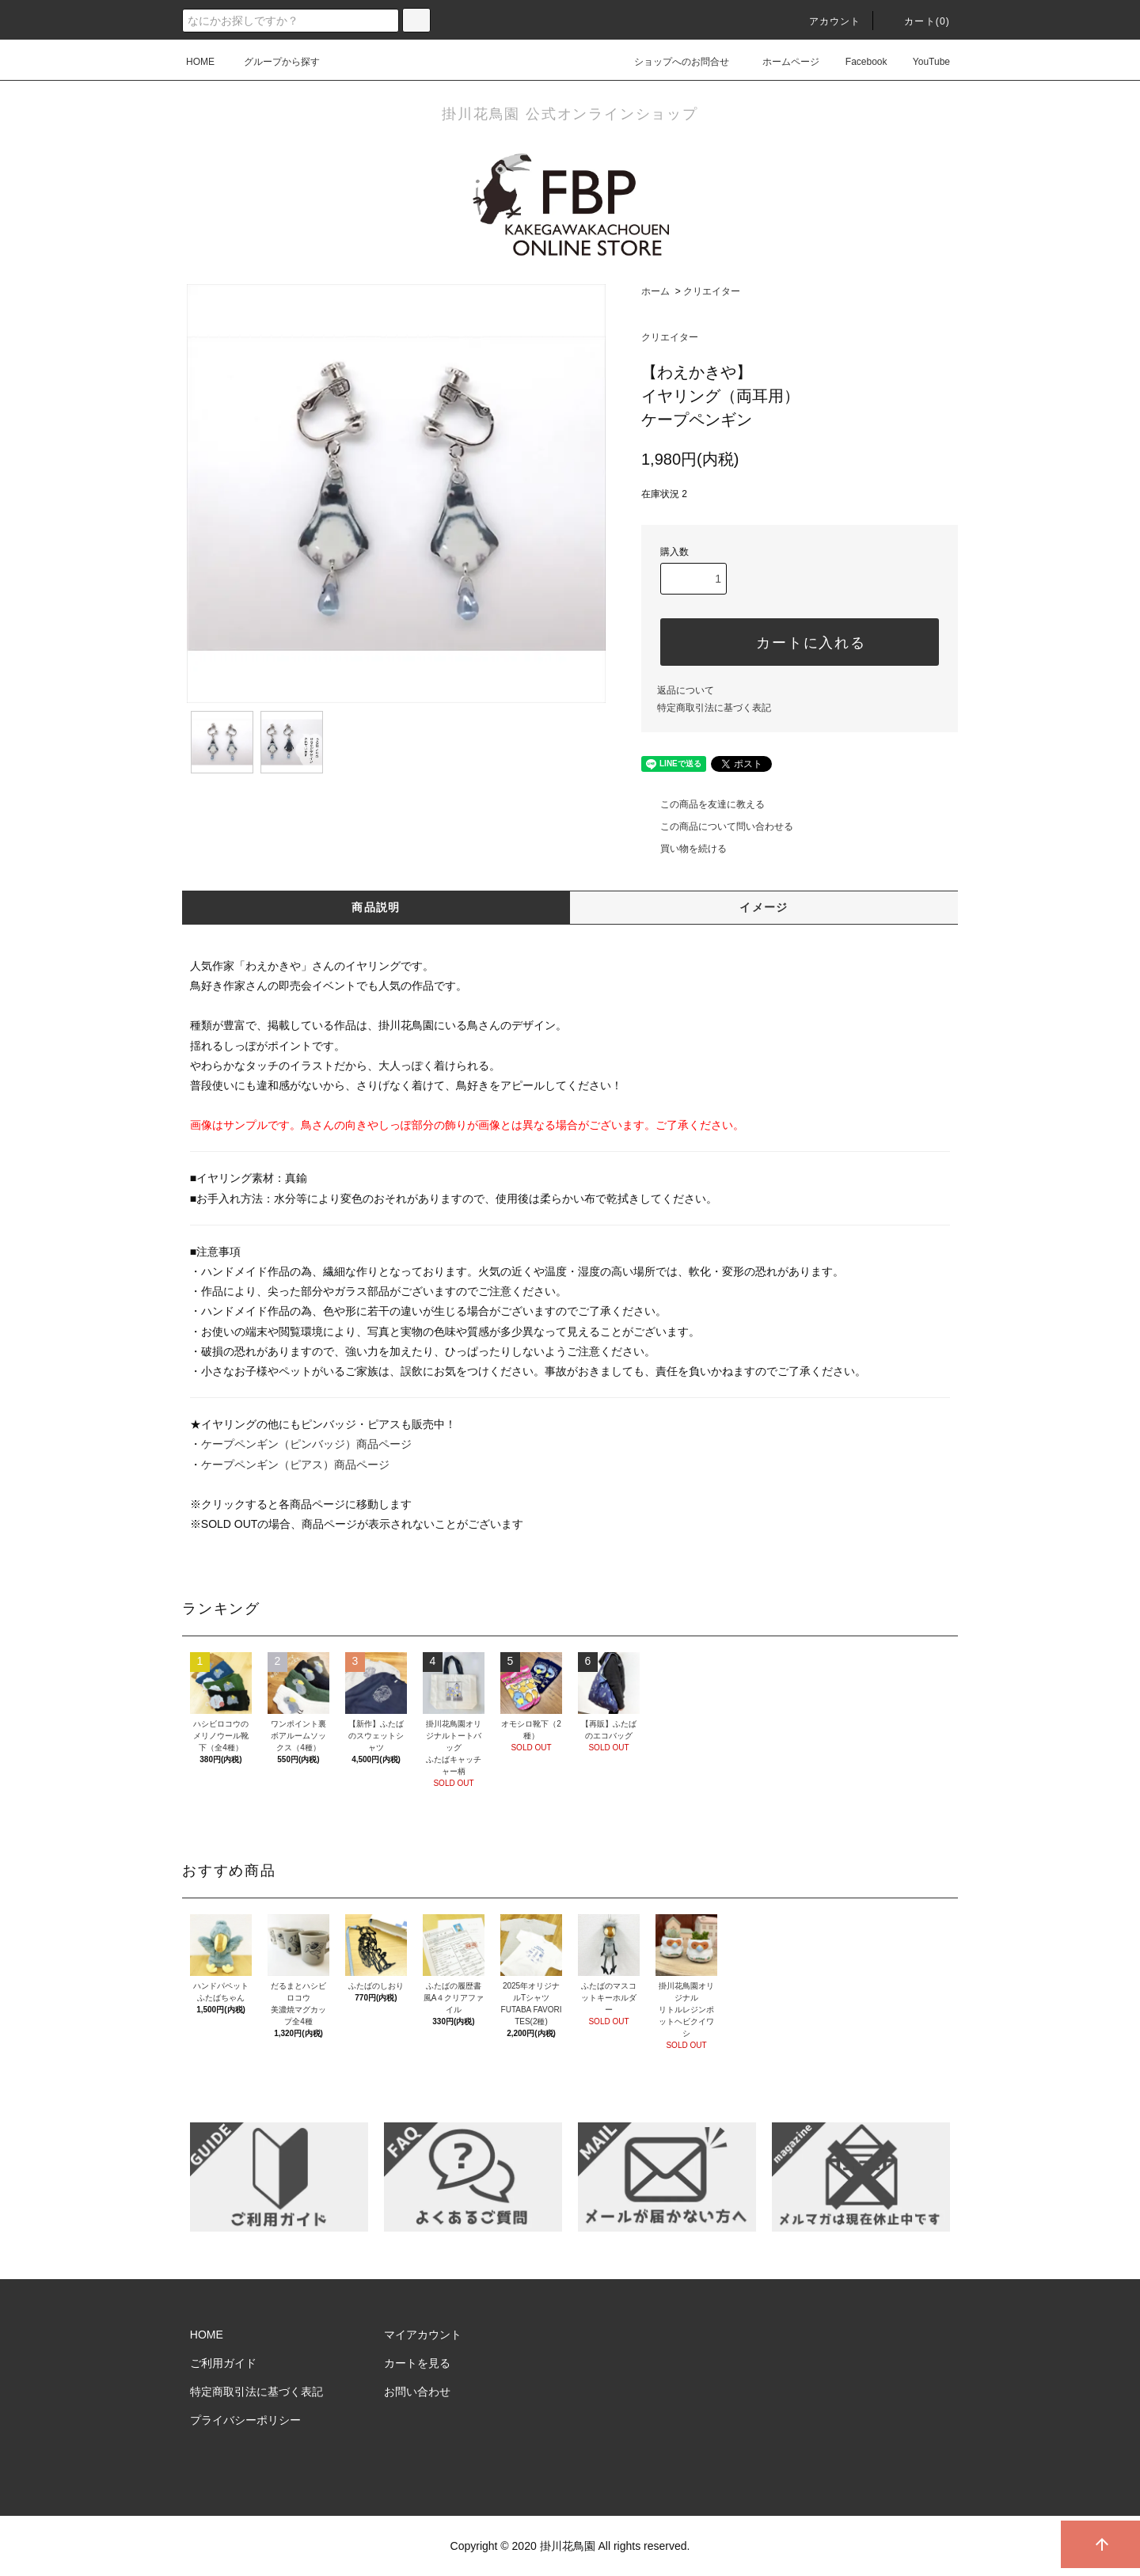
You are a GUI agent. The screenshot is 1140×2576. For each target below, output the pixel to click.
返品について (685, 690)
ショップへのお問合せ (672, 61)
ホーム (655, 291)
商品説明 (376, 907)
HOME (200, 61)
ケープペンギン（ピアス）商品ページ (295, 1464)
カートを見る (417, 2363)
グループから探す (272, 61)
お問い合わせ (417, 2391)
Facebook (856, 61)
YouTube (922, 61)
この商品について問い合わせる (717, 826)
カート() (917, 21)
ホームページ (781, 61)
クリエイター (711, 291)
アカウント (825, 21)
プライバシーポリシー (245, 2420)
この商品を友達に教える (703, 804)
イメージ (763, 907)
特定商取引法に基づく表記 (714, 707)
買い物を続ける (684, 848)
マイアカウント (423, 2334)
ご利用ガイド (223, 2363)
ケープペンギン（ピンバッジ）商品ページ (306, 1444)
